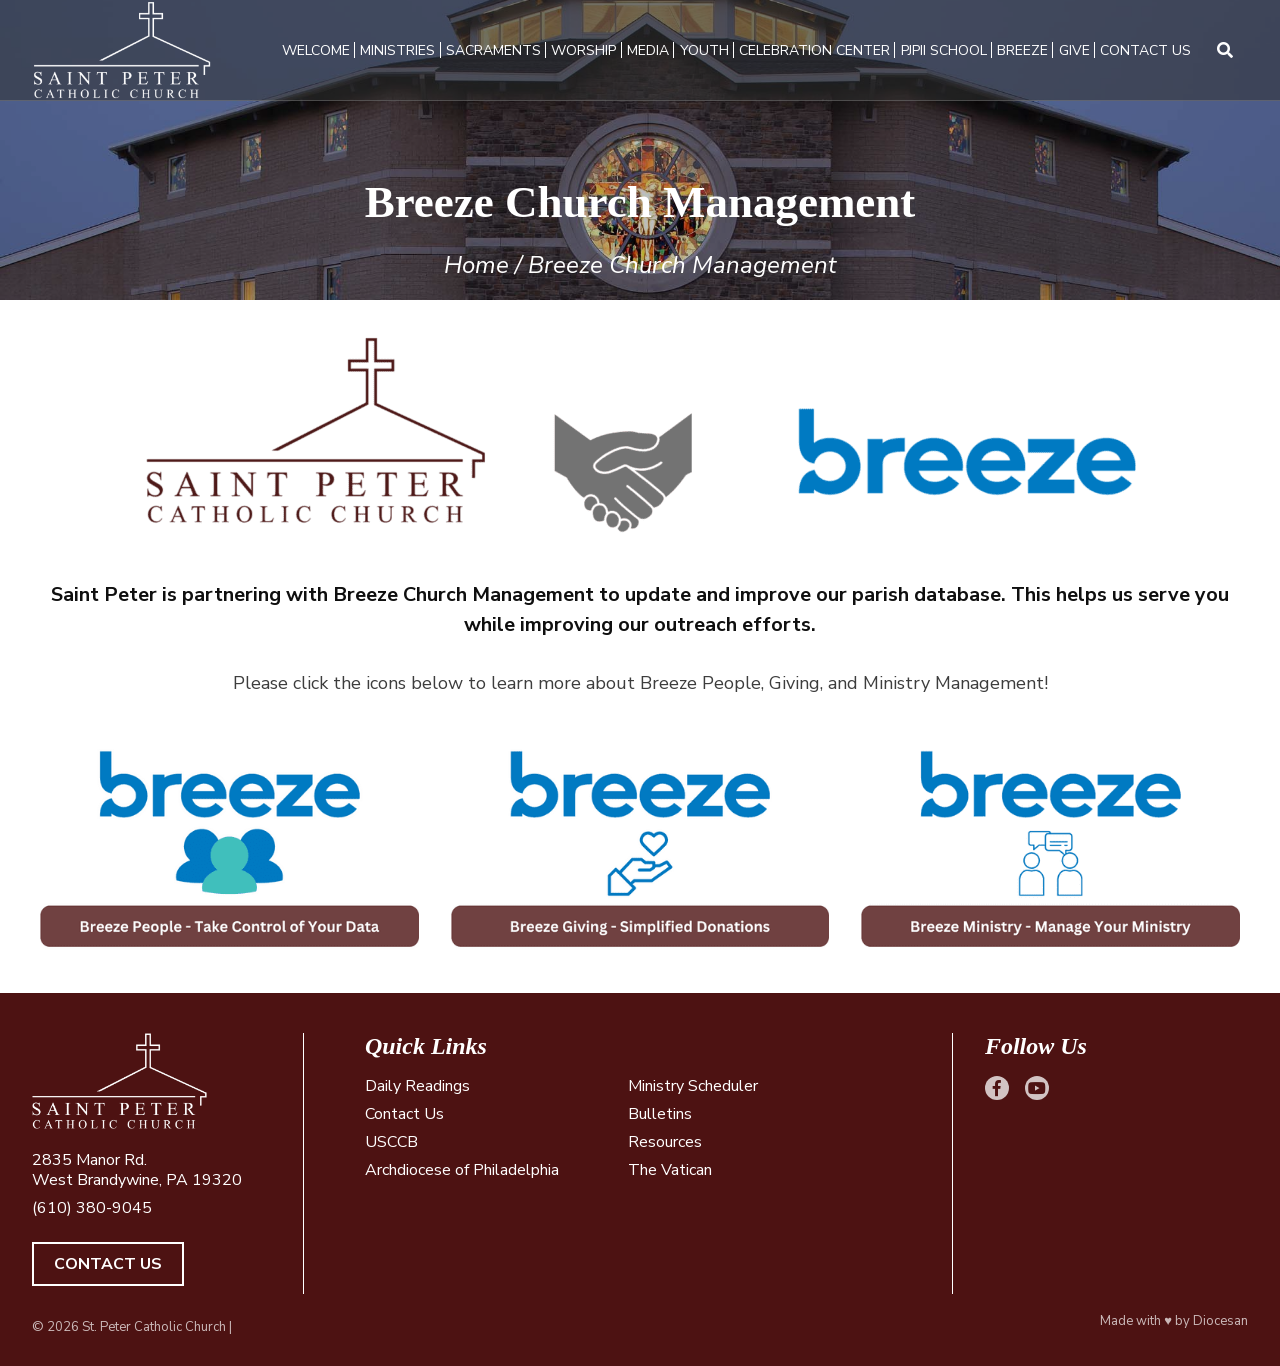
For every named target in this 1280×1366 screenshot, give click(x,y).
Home (476, 265)
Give (1074, 50)
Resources (665, 1142)
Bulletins (660, 1114)
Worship (583, 50)
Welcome (316, 50)
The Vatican (670, 1170)
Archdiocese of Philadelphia (462, 1170)
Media (648, 50)
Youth (704, 50)
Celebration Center (814, 50)
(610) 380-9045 (92, 1208)
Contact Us (1145, 50)
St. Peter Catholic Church (154, 1327)
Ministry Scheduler (693, 1086)
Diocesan (1220, 1321)
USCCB (391, 1142)
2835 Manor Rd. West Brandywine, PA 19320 (137, 1170)
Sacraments (493, 50)
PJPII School (944, 50)
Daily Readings (417, 1086)
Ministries (397, 50)
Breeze (1022, 50)
